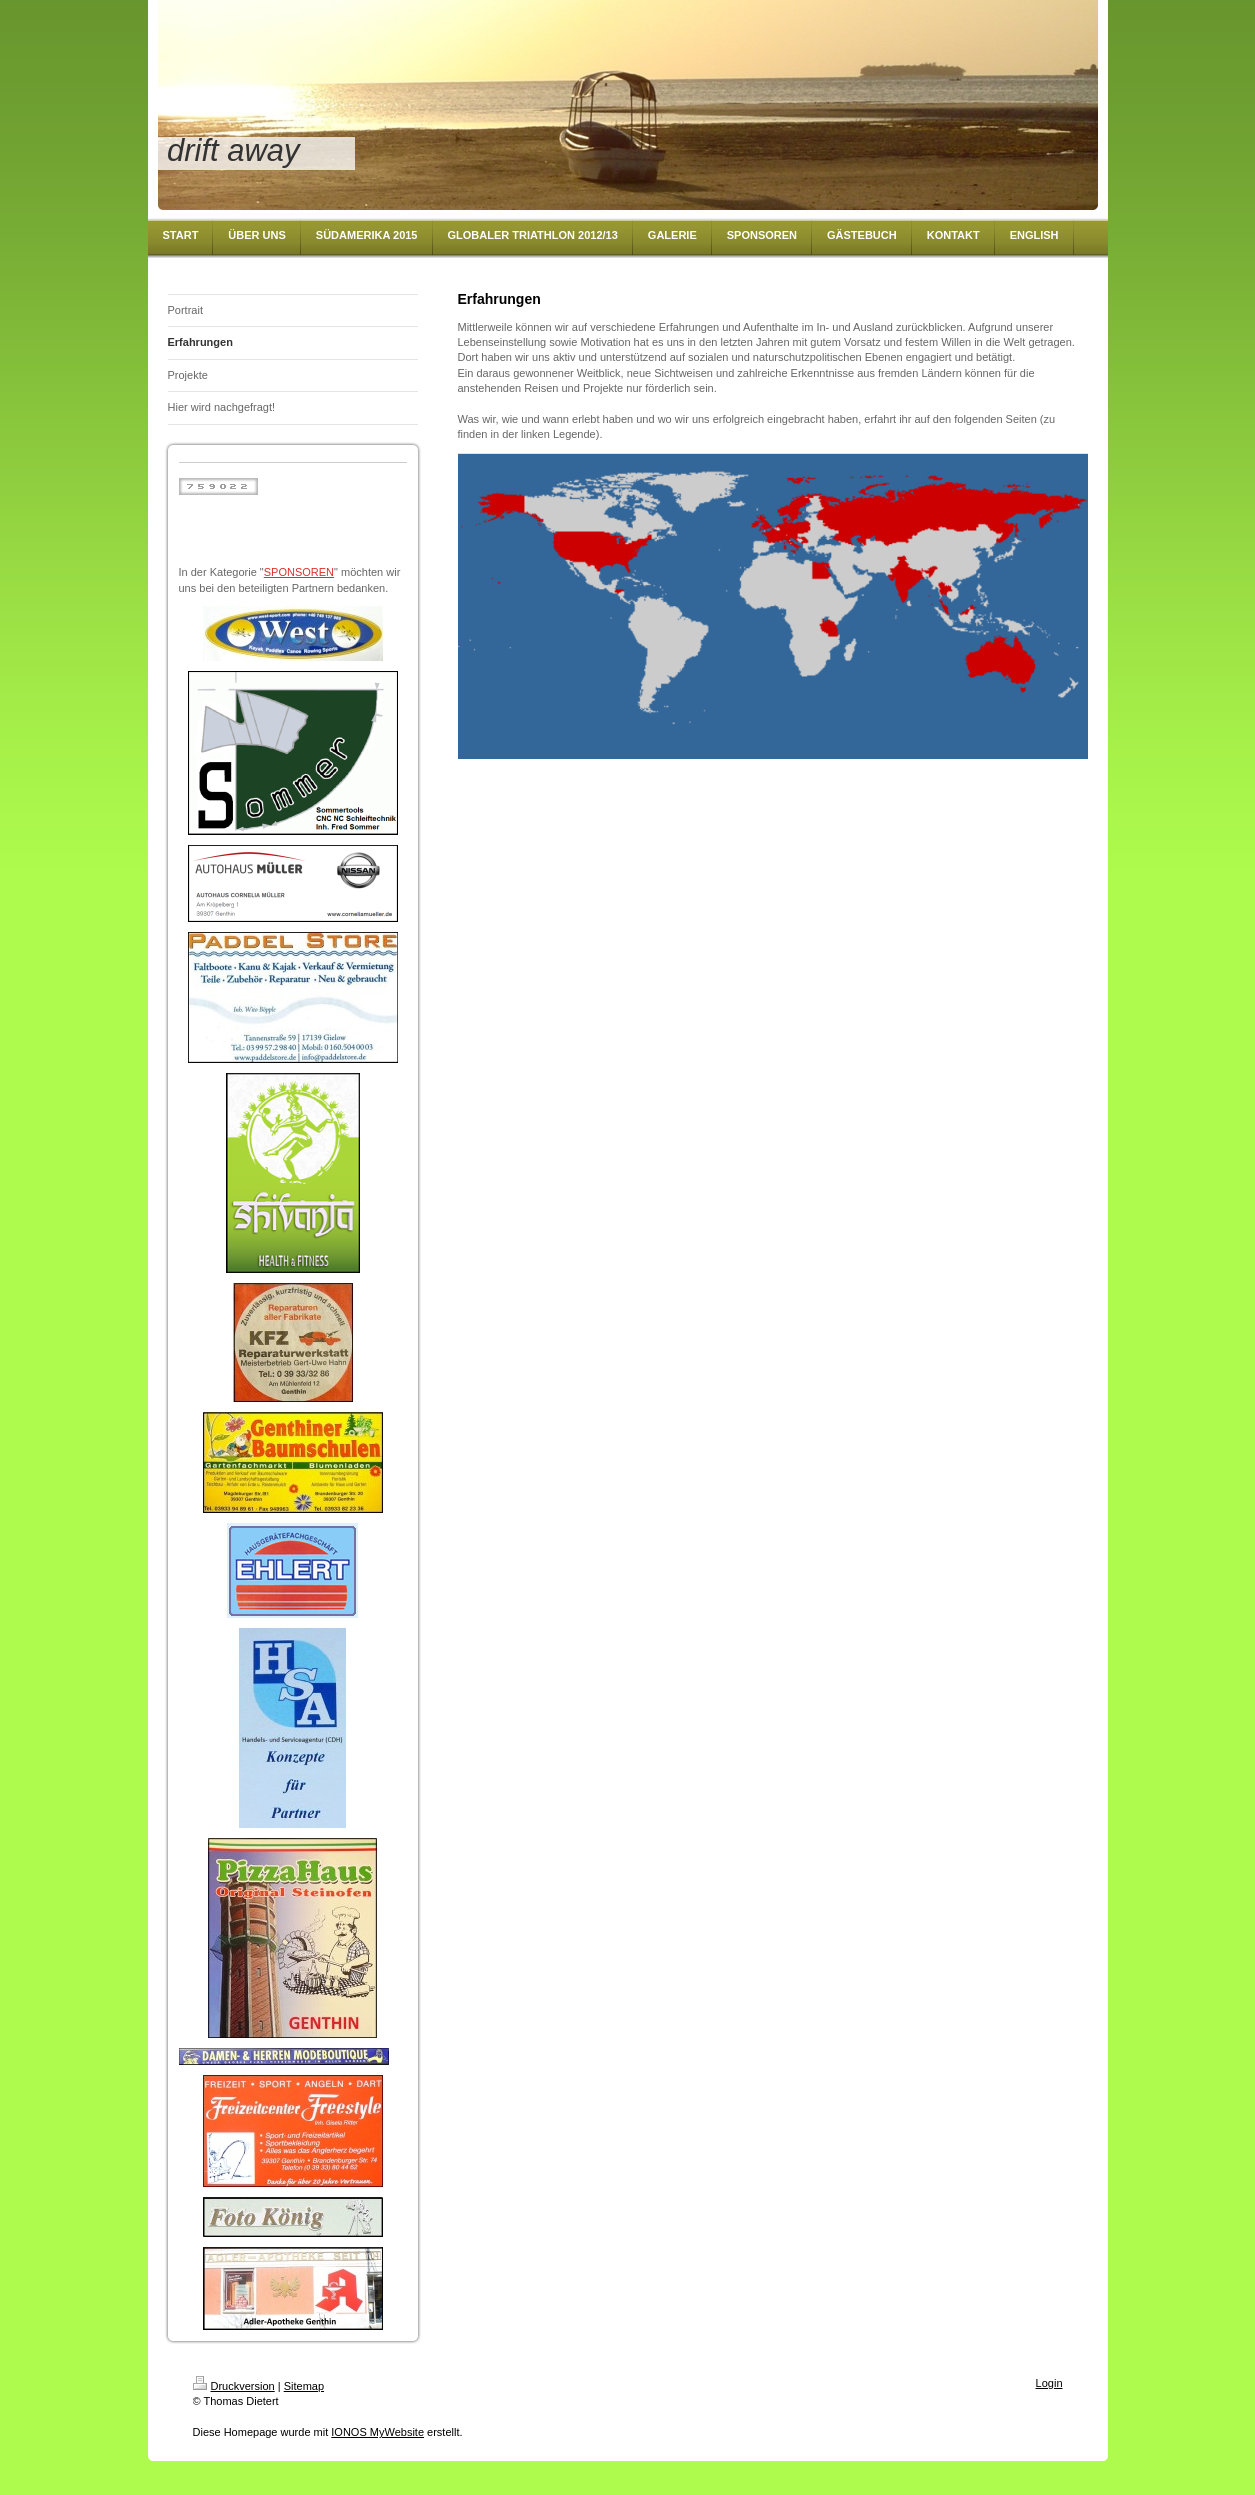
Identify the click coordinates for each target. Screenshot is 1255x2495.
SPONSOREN (299, 572)
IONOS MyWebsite (377, 2432)
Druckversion (234, 2386)
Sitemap (304, 2386)
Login (1049, 2383)
